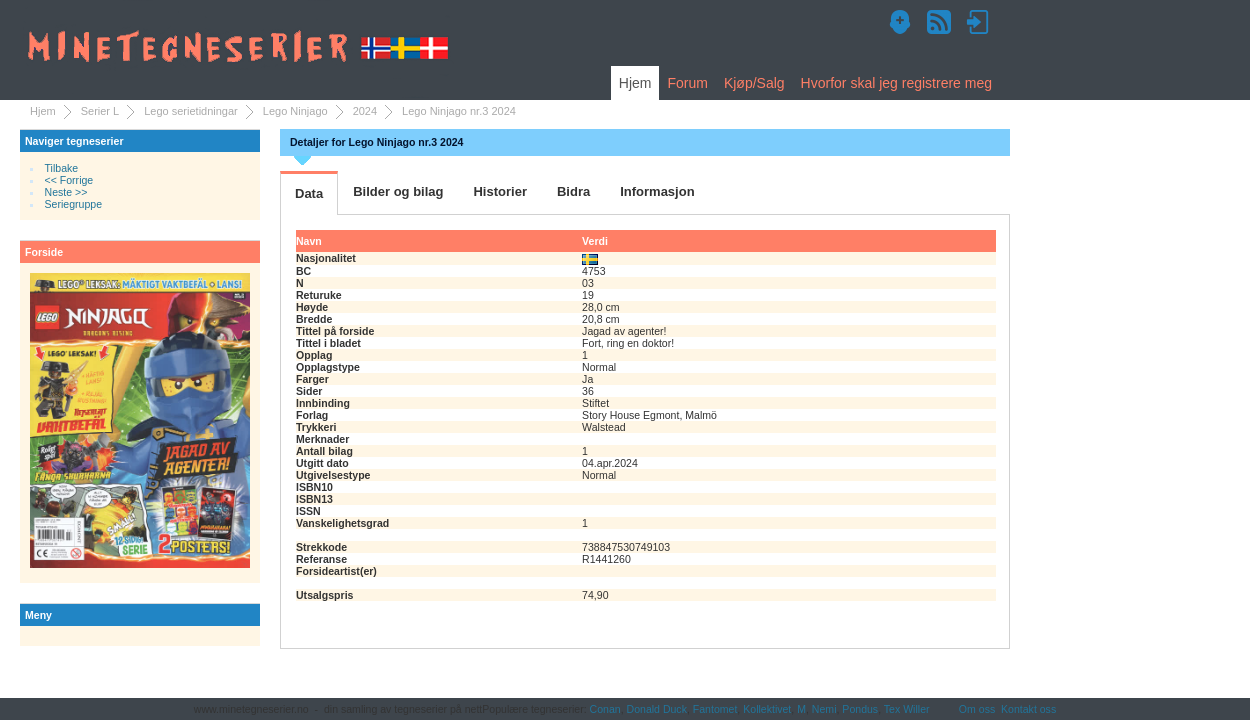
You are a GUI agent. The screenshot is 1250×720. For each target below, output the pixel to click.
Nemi (824, 709)
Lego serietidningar (191, 111)
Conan (605, 709)
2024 (365, 111)
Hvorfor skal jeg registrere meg (896, 83)
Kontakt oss (1028, 709)
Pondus (860, 709)
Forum (687, 83)
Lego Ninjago (295, 111)
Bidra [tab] (573, 191)
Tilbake (62, 168)
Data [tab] (309, 193)
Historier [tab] (499, 191)
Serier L (100, 111)
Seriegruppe (73, 204)
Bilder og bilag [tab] (398, 191)
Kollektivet (767, 709)
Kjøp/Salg (754, 83)
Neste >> (66, 192)
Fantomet (715, 709)
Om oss (977, 709)
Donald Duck (657, 709)
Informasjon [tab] (657, 191)
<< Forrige (69, 180)
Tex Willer (907, 709)
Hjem (635, 83)
